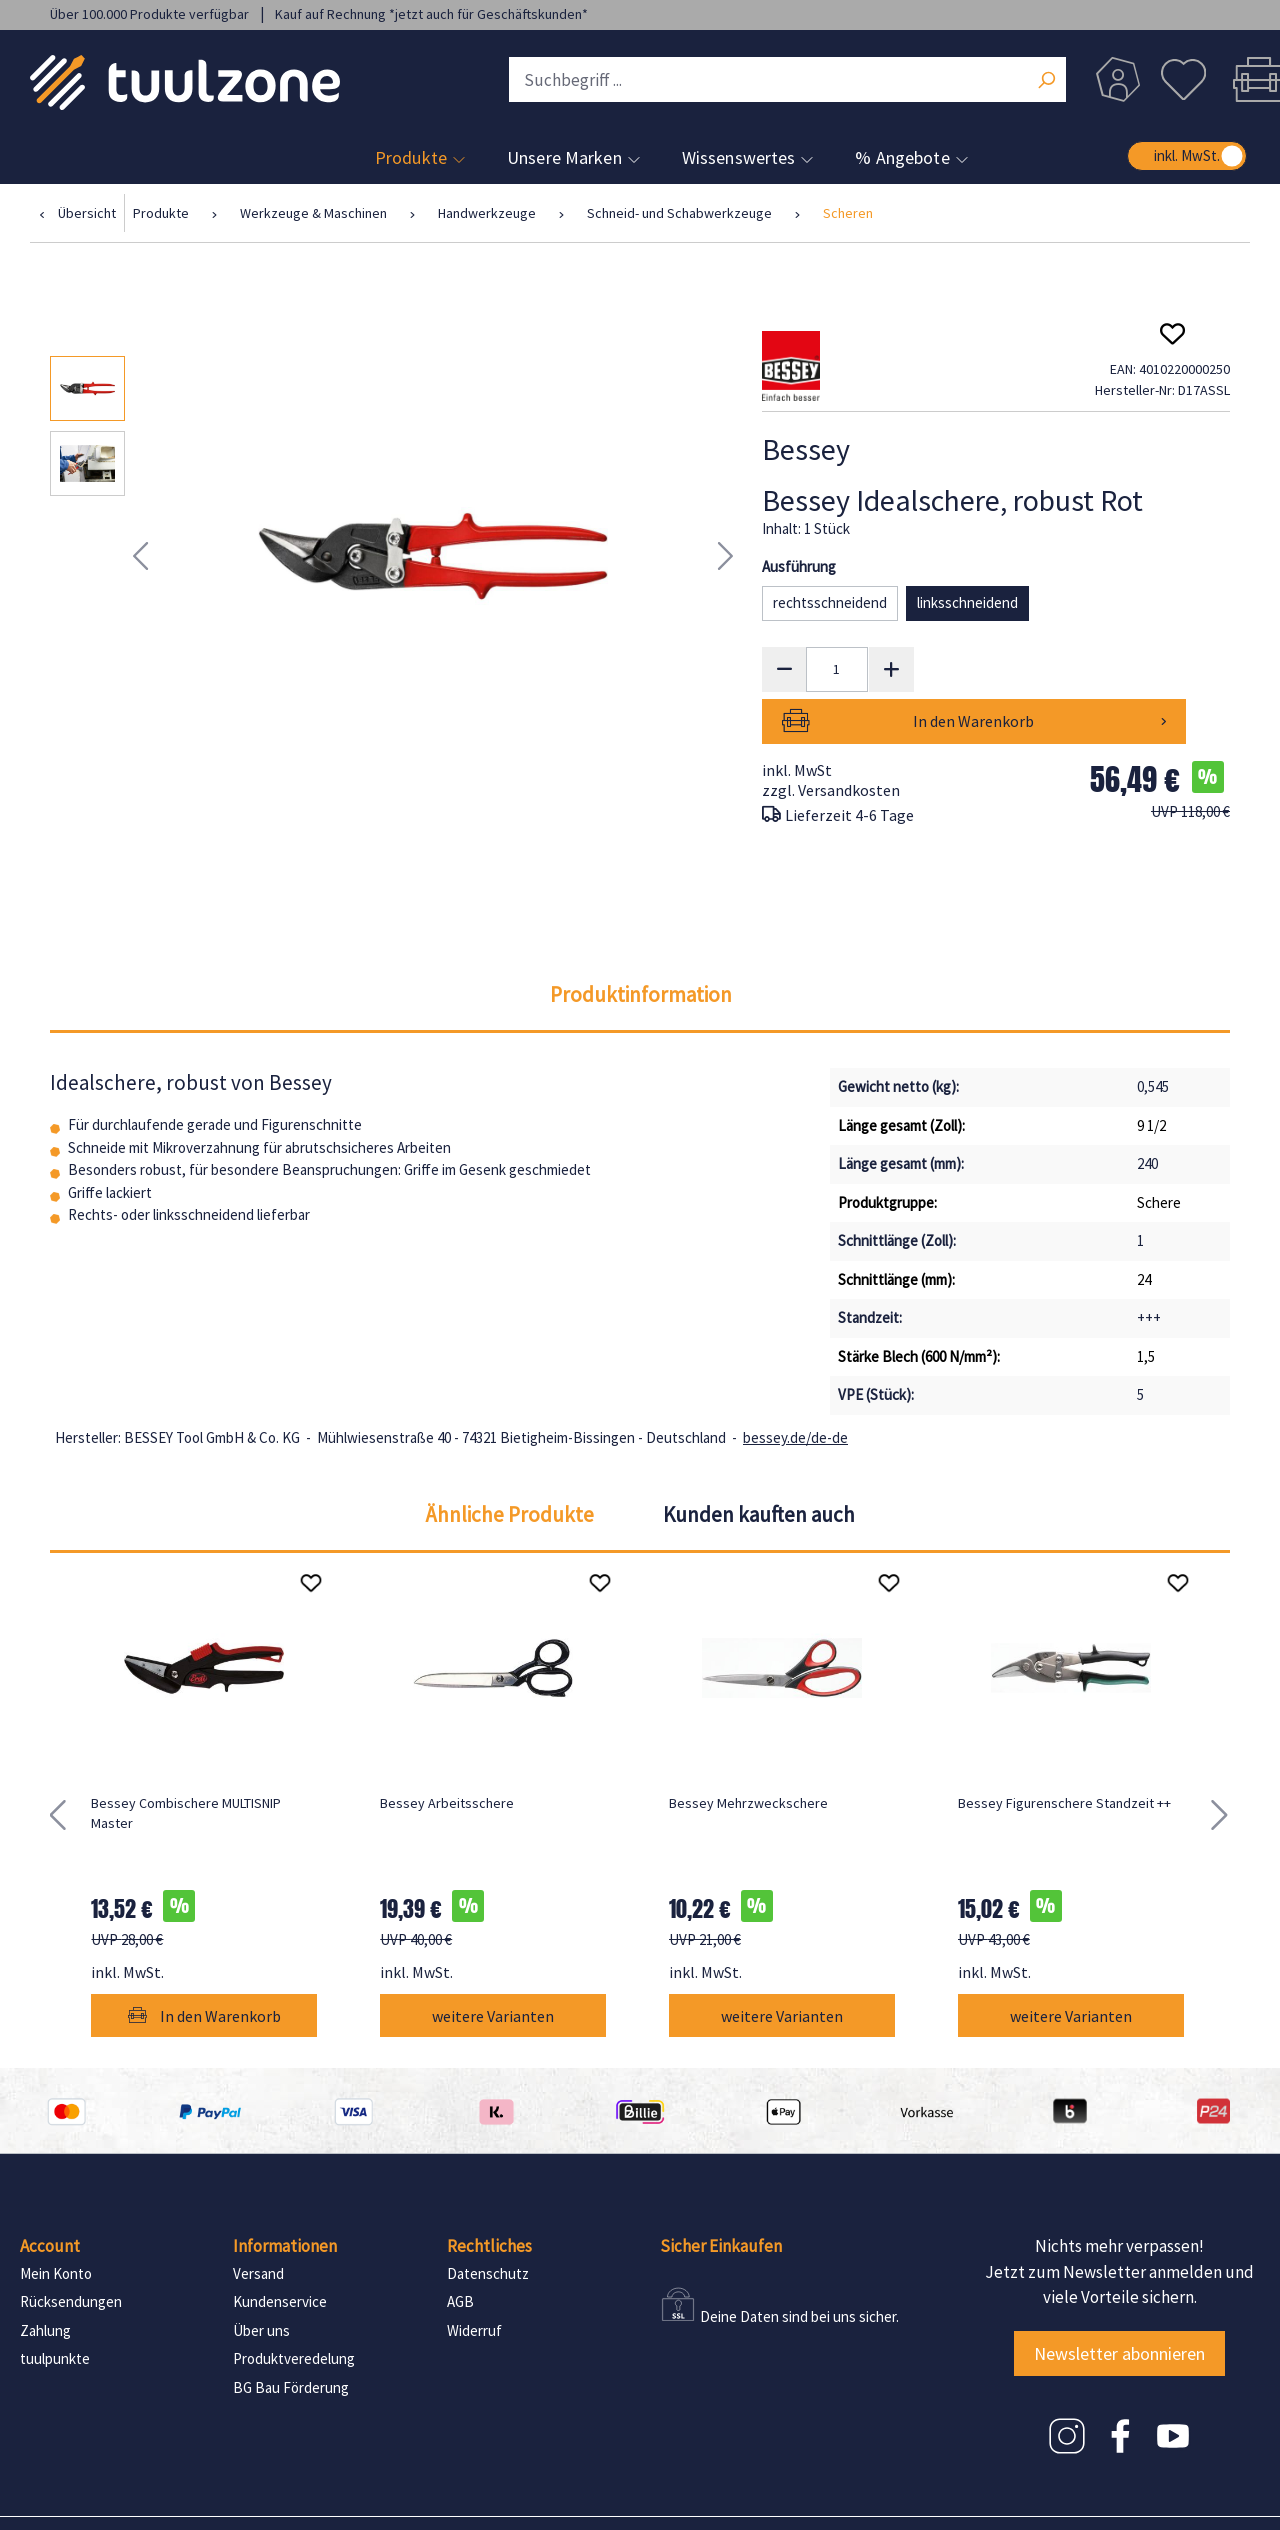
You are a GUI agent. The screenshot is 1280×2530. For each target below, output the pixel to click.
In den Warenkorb (1077, 669)
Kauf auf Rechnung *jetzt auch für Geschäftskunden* (431, 14)
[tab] (641, 943)
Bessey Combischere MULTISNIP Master (186, 1761)
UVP (1190, 759)
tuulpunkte (55, 2307)
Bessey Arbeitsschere (447, 1751)
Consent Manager (457, 2497)
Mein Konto (56, 2221)
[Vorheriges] (140, 556)
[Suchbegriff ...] (787, 79)
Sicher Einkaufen (721, 2195)
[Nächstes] (726, 556)
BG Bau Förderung (291, 2335)
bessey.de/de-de (795, 1385)
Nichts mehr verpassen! (1119, 2195)
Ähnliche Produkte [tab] (510, 1462)
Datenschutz (488, 2221)
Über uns (261, 2278)
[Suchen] (1046, 82)
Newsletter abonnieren (1119, 2301)
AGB (460, 2250)
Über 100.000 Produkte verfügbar (151, 14)
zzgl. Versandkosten (831, 738)
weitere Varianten (493, 1964)
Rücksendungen (71, 2250)
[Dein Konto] (1118, 79)
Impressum (106, 2497)
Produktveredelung (294, 2307)
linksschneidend (967, 602)
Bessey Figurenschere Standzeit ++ (1064, 1751)
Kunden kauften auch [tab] (759, 1462)
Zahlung (45, 2278)
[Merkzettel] (1183, 79)
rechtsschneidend (830, 602)
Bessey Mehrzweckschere (748, 1751)
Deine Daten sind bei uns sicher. (799, 2264)
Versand (258, 2221)
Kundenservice (280, 2250)
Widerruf (474, 2278)
